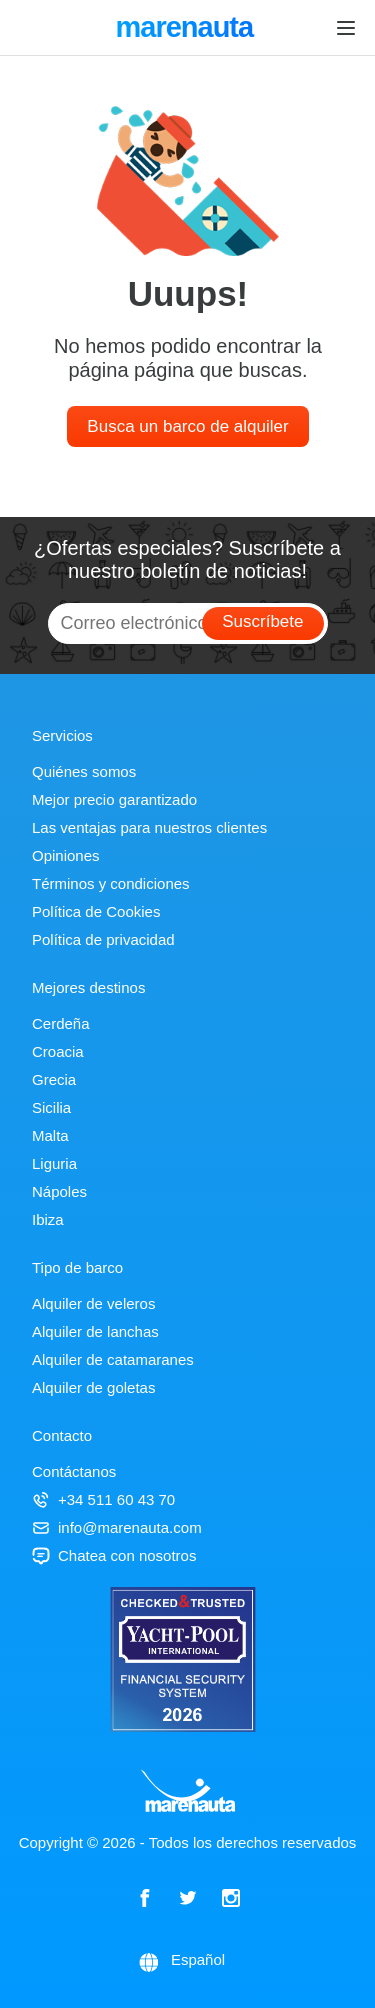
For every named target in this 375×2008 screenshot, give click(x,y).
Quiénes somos (84, 771)
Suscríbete (262, 621)
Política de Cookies (96, 911)
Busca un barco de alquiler (187, 426)
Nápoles (59, 1191)
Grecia (54, 1079)
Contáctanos (74, 1471)
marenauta (187, 29)
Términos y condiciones (111, 883)
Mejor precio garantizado (114, 799)
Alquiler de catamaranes (113, 1359)
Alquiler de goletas (93, 1387)
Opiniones (66, 855)
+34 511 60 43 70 (103, 1499)
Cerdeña (61, 1023)
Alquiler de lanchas (95, 1331)
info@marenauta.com (117, 1527)
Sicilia (51, 1107)
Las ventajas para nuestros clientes (149, 827)
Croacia (58, 1051)
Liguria (54, 1163)
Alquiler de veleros (93, 1303)
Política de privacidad (103, 939)
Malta (50, 1135)
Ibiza (48, 1219)
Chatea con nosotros (114, 1555)
